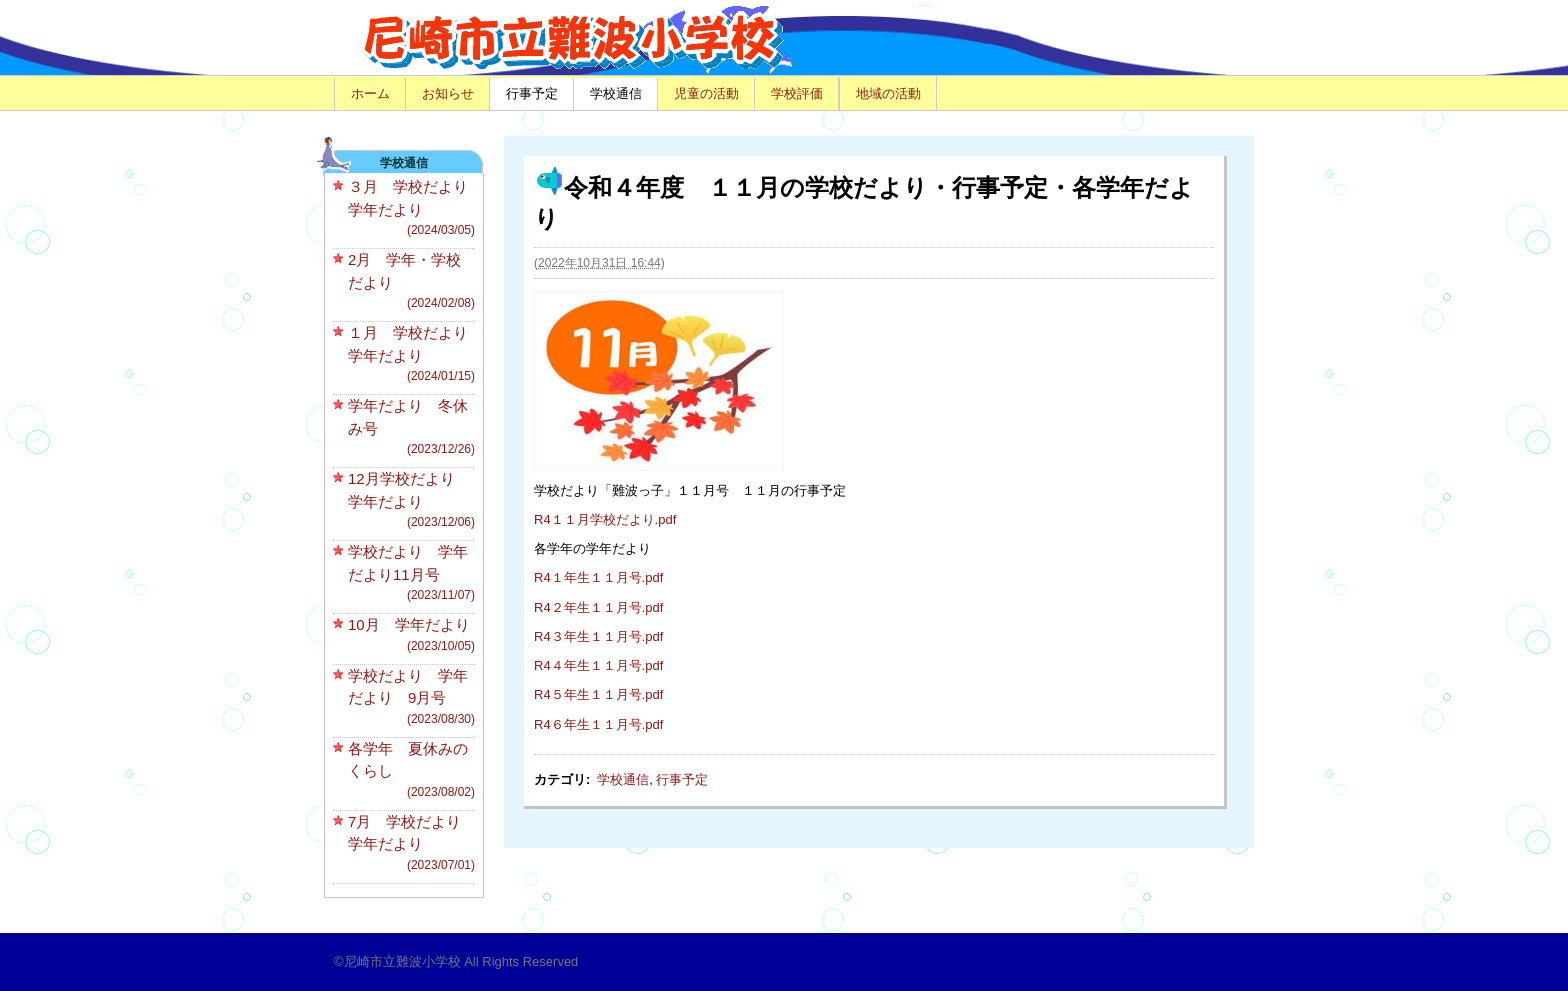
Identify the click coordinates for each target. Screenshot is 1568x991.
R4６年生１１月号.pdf (598, 724)
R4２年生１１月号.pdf (598, 607)
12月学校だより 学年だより (411, 500)
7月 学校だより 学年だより (412, 843)
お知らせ (448, 93)
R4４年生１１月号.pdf (598, 665)
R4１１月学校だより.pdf (605, 519)
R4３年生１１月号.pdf (598, 636)
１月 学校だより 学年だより (415, 354)
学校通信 (616, 93)
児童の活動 (706, 93)
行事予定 (532, 93)
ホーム (370, 93)
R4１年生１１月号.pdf (598, 577)
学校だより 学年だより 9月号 (411, 697)
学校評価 (797, 93)
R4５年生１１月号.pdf (598, 694)
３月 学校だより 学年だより (415, 208)
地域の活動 (888, 93)
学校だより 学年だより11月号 (411, 573)
